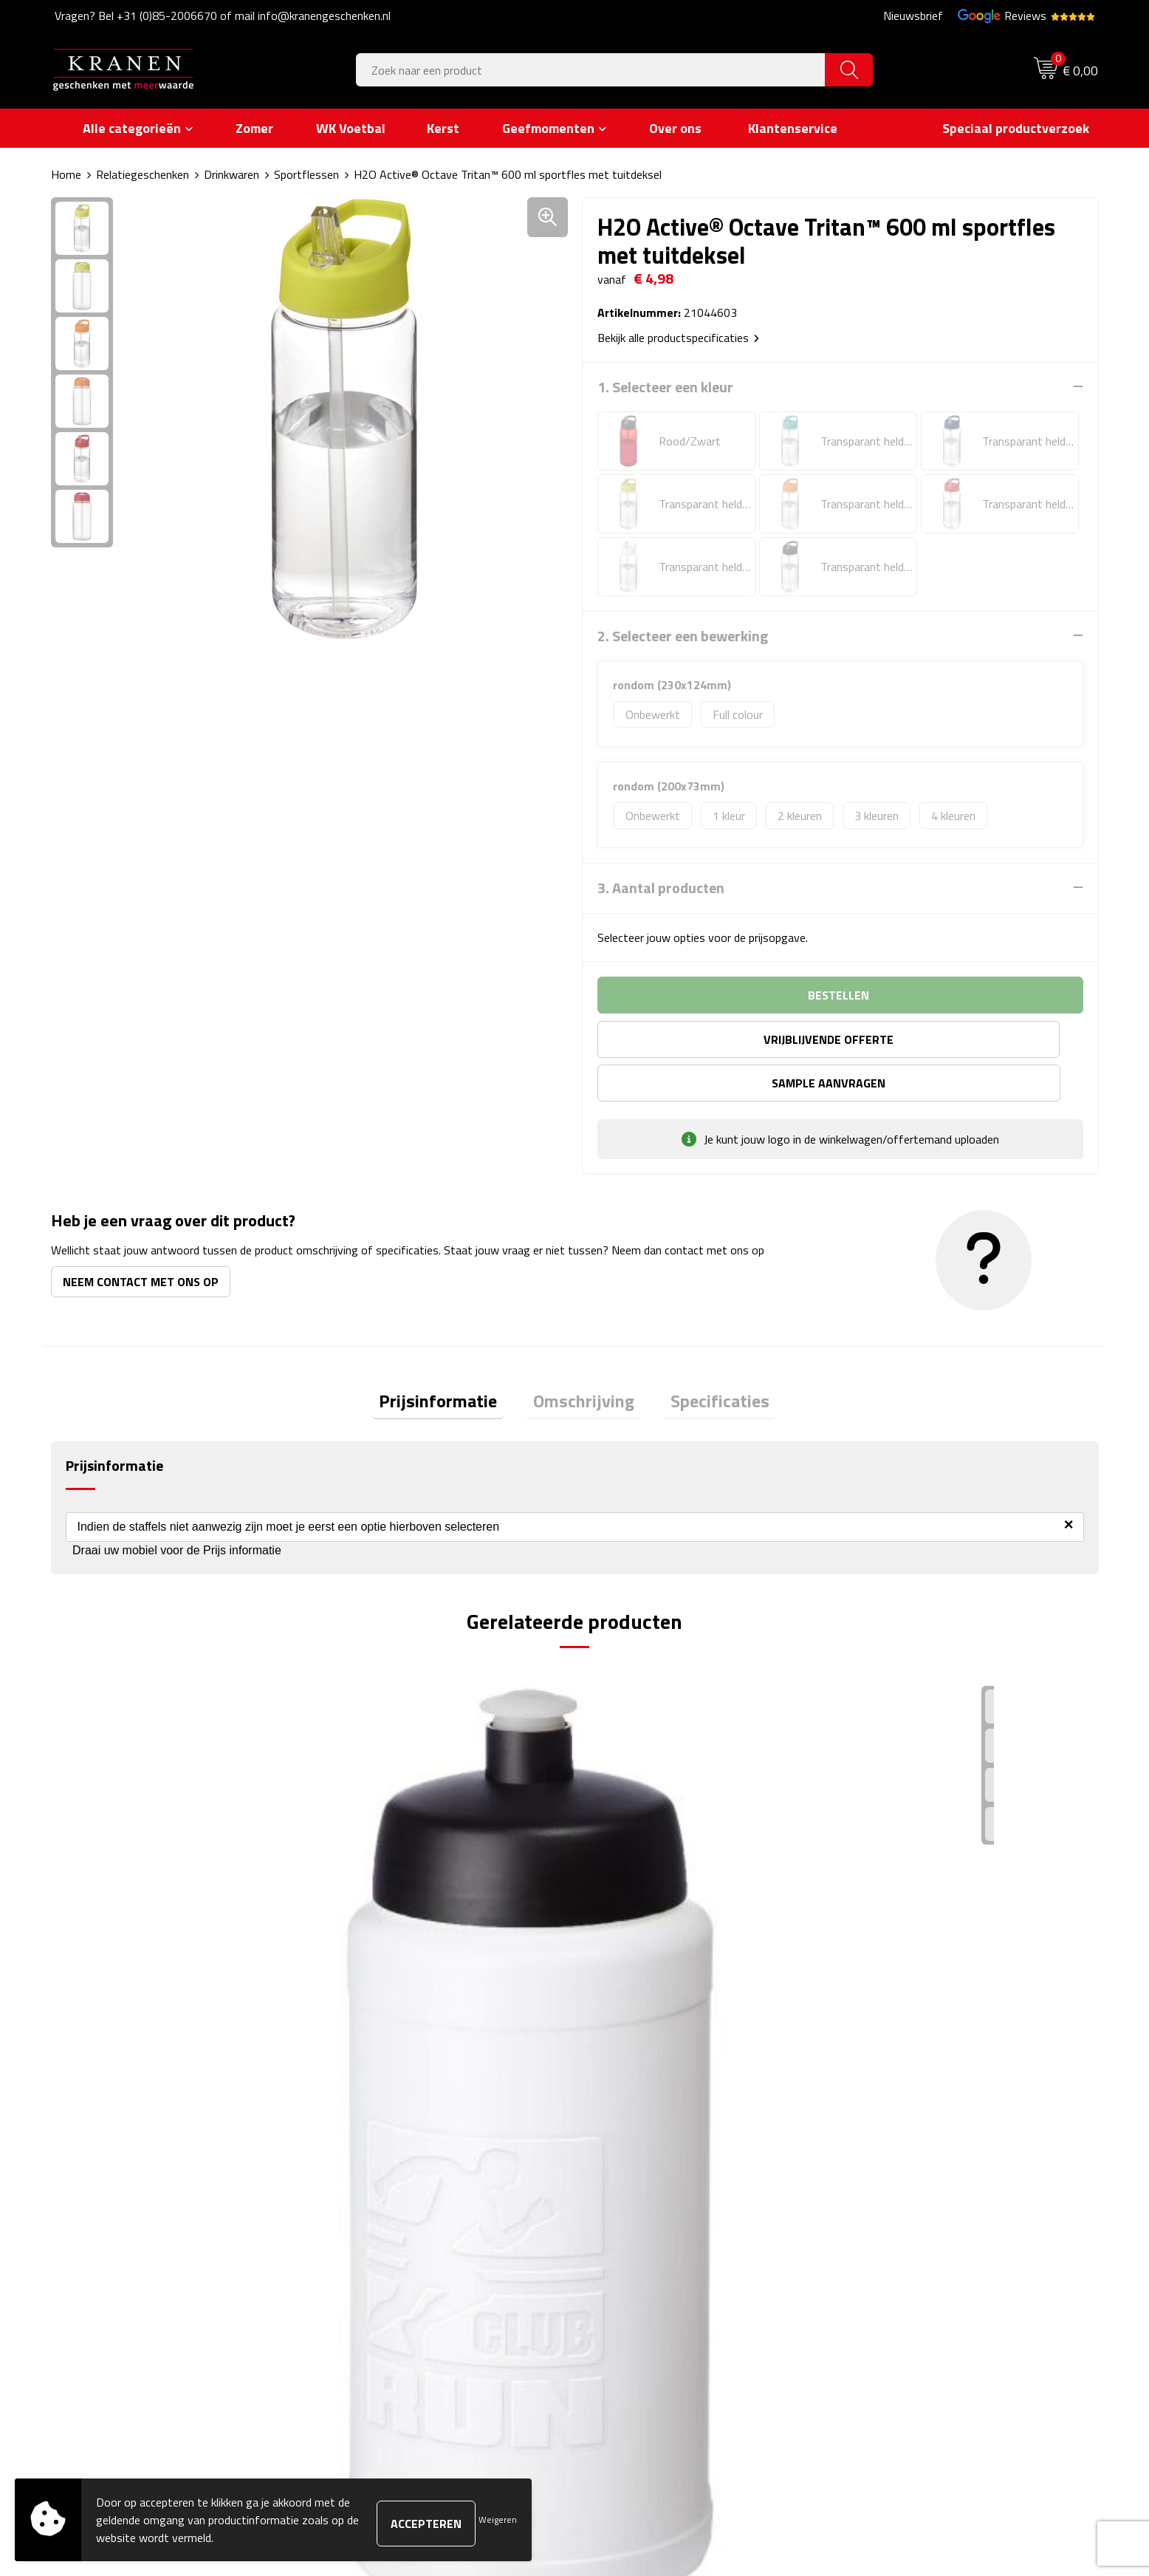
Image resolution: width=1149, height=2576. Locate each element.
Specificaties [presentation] (705, 1359)
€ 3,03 (626, 1931)
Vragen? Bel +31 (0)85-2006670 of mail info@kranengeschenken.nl (223, 15)
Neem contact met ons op (141, 1237)
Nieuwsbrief (913, 15)
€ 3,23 (888, 1954)
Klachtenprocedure (899, 2229)
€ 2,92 (103, 1931)
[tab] (452, 1359)
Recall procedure (893, 2297)
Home (66, 174)
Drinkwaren (231, 174)
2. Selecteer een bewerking (682, 635)
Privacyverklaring (894, 2274)
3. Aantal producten (660, 887)
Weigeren (498, 2519)
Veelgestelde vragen (383, 2229)
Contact (613, 2185)
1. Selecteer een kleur (665, 386)
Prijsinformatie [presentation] (452, 1359)
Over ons (355, 2185)
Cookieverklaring (893, 2207)
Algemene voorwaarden (911, 2185)
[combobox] (591, 69)
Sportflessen (306, 174)
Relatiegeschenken (142, 174)
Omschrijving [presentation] (583, 1359)
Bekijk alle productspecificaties (678, 337)
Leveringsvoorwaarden (909, 2252)
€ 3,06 (364, 1954)
